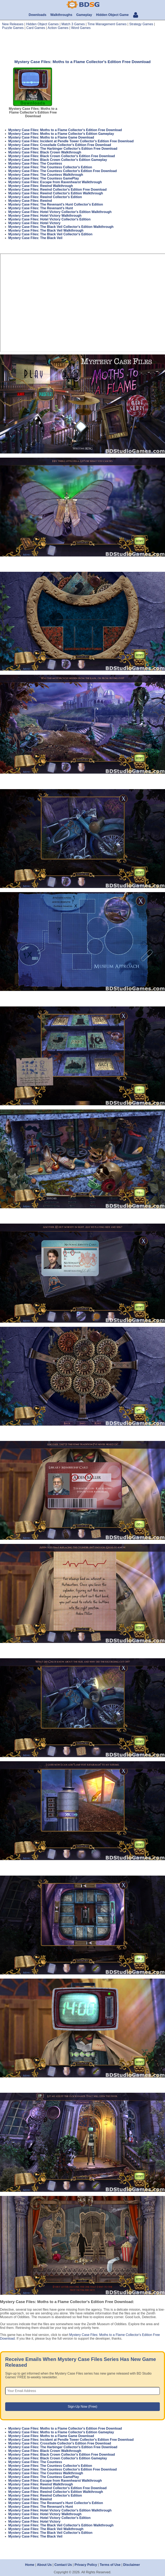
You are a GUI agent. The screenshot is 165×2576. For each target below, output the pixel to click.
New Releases (12, 24)
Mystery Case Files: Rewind (30, 200)
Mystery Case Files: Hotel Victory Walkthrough (45, 215)
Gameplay (84, 15)
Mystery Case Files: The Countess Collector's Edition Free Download (62, 171)
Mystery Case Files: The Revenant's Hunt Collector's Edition (55, 204)
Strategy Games (141, 24)
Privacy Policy (86, 2564)
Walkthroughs (61, 15)
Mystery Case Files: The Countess (35, 163)
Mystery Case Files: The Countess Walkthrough (45, 174)
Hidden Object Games (42, 24)
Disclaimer (131, 2564)
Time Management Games (106, 24)
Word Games (81, 28)
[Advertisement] (82, 44)
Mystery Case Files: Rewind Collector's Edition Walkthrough (55, 193)
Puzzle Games (13, 28)
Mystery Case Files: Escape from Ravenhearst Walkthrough (55, 182)
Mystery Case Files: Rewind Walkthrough (40, 186)
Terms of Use (110, 2564)
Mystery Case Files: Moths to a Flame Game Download (51, 137)
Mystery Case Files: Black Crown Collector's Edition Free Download (61, 156)
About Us (44, 2564)
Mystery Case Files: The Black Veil (35, 238)
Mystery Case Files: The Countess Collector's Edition (50, 167)
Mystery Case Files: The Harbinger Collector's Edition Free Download (62, 148)
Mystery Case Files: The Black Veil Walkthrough (45, 230)
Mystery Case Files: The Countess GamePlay (43, 178)
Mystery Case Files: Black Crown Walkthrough (44, 152)
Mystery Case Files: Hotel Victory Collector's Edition (49, 219)
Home (29, 2564)
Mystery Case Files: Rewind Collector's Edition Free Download (57, 189)
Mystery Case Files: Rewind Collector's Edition (45, 197)
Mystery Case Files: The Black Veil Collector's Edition (50, 234)
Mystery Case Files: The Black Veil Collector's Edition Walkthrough (60, 227)
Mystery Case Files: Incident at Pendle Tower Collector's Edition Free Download (71, 141)
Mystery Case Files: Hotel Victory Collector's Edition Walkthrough (60, 212)
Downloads (37, 15)
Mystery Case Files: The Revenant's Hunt (40, 208)
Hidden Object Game (112, 15)
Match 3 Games (73, 24)
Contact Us (63, 2564)
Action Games (58, 28)
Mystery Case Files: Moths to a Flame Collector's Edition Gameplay (61, 133)
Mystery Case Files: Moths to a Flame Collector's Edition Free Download (65, 130)
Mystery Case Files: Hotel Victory (34, 223)
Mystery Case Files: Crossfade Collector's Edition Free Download (59, 145)
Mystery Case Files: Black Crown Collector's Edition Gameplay (57, 160)
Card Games (35, 28)
